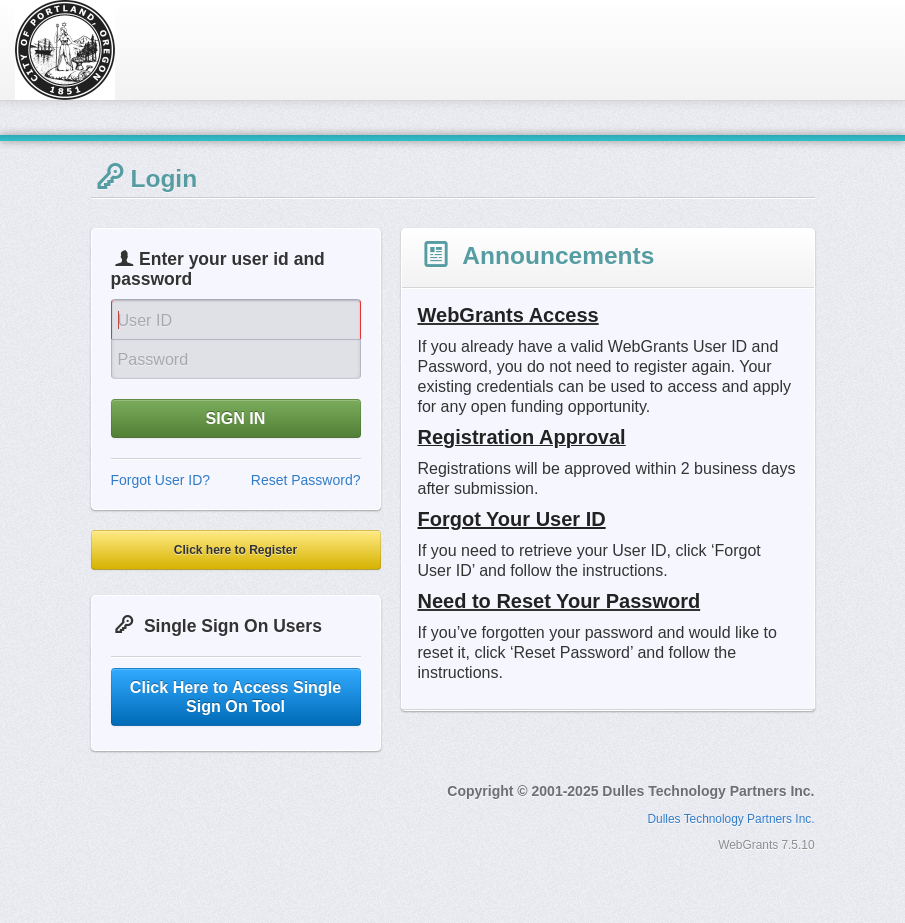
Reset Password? (306, 480)
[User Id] (236, 319)
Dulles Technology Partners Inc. (731, 819)
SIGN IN (236, 418)
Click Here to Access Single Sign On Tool (235, 696)
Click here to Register (235, 550)
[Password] (236, 359)
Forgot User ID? (161, 480)
